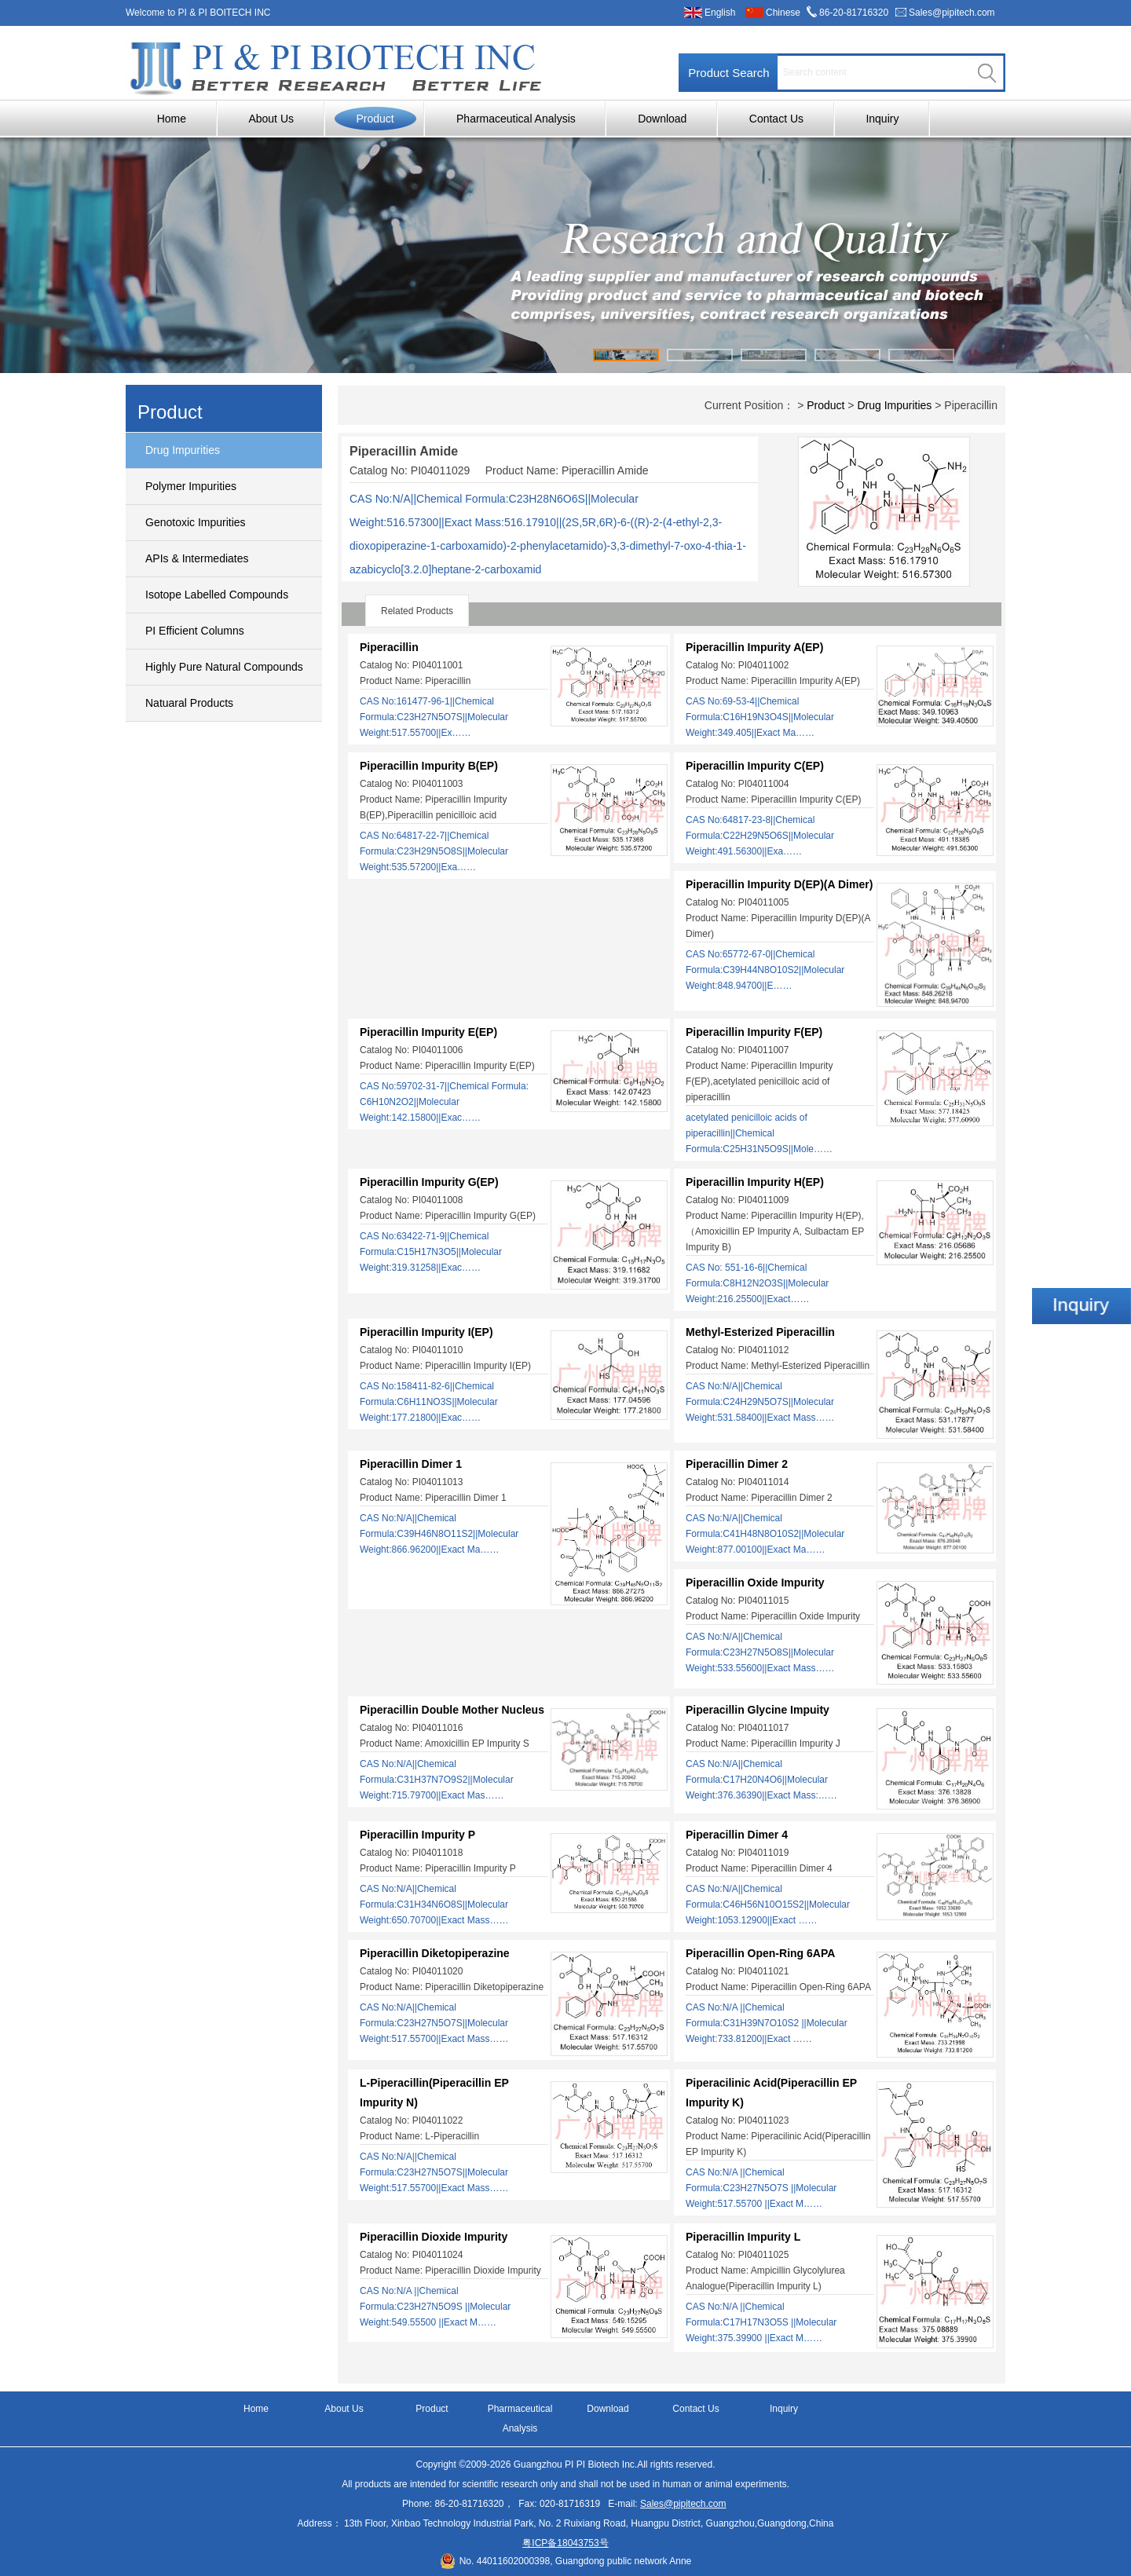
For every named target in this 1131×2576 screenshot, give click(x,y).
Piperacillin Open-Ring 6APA (760, 1953)
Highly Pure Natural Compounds (224, 666)
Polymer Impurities (190, 486)
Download (662, 118)
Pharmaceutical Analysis (516, 118)
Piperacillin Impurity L (743, 2236)
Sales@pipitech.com (952, 12)
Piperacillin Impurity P (417, 1834)
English (720, 12)
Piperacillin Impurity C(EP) (755, 765)
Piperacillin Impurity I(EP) (426, 1332)
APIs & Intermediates (197, 558)
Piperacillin (389, 647)
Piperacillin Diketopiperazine (435, 1953)
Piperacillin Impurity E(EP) (428, 1032)
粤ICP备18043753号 (565, 2543)
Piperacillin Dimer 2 (737, 1464)
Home (171, 118)
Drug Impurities (182, 450)
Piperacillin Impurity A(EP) (754, 647)
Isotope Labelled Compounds (216, 594)
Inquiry (882, 118)
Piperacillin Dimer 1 (411, 1464)
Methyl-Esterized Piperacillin (760, 1332)
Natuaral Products (189, 703)
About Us (271, 118)
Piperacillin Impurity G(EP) (429, 1182)
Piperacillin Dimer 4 (737, 1834)
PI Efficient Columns (194, 630)
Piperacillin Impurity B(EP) (429, 765)
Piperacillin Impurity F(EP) (754, 1032)
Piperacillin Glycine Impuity (757, 1709)
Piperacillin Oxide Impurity (755, 1582)
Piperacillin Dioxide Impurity (433, 2236)
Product (374, 118)
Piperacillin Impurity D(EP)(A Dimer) (779, 884)
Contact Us (776, 118)
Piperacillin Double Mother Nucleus (452, 1709)
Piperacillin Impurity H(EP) (755, 1182)
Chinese (783, 12)
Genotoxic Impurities (195, 522)
